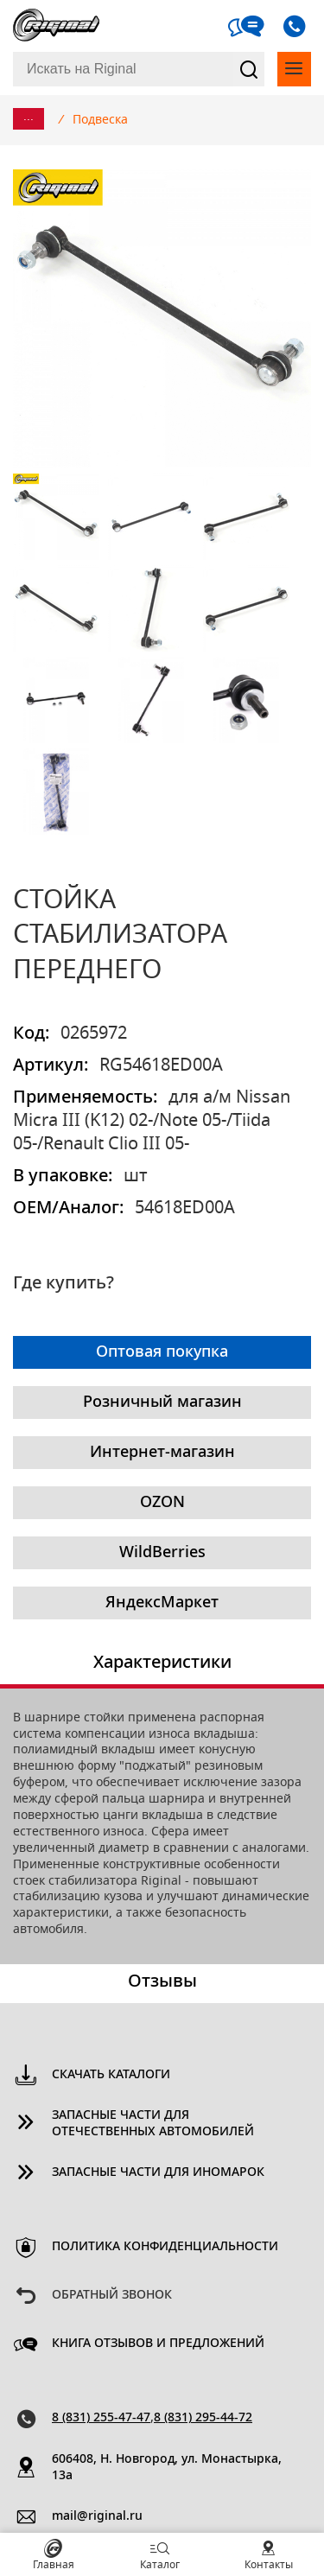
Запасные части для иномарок (158, 2172)
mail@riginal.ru (97, 2516)
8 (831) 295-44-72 (203, 2418)
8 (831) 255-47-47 (101, 2418)
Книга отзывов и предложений (158, 2343)
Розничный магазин (162, 1402)
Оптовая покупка (162, 1352)
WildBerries (162, 1553)
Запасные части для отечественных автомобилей (153, 2123)
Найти (248, 69)
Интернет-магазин (162, 1452)
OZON (162, 1503)
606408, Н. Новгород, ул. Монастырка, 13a (167, 2467)
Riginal (56, 26)
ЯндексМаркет (162, 1603)
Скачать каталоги (111, 2075)
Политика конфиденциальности (165, 2247)
